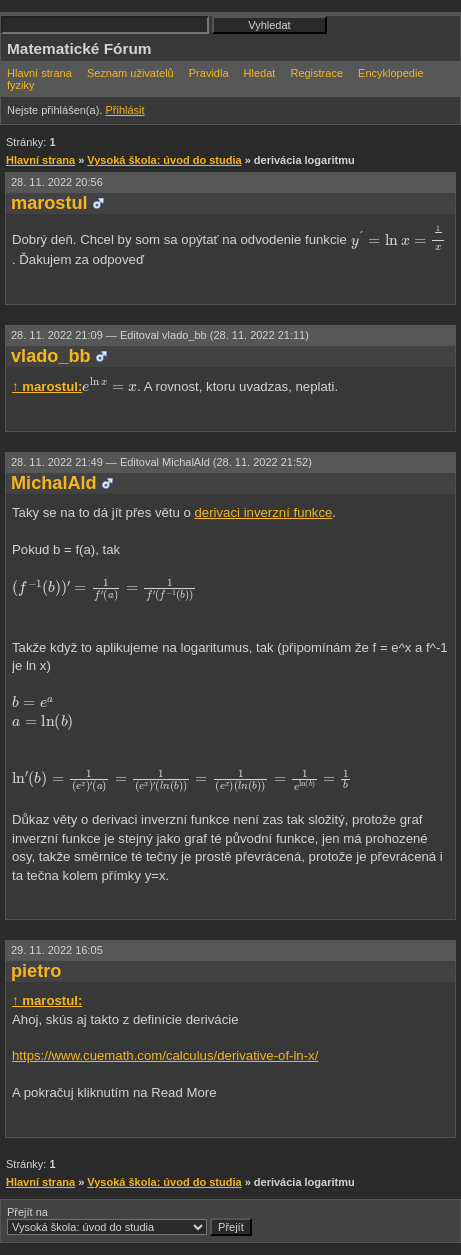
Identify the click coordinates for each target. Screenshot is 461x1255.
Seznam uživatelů (130, 73)
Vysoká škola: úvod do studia (164, 160)
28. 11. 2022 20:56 (57, 182)
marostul (49, 203)
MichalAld (54, 483)
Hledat (260, 73)
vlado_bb (51, 356)
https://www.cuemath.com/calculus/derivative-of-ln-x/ (165, 1055)
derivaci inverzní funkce (264, 512)
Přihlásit (124, 110)
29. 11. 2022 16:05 (57, 950)
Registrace (316, 73)
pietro (36, 971)
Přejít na (129, 1221)
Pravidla (209, 73)
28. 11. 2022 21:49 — (161, 462)
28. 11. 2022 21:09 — (160, 335)
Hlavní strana (39, 73)
